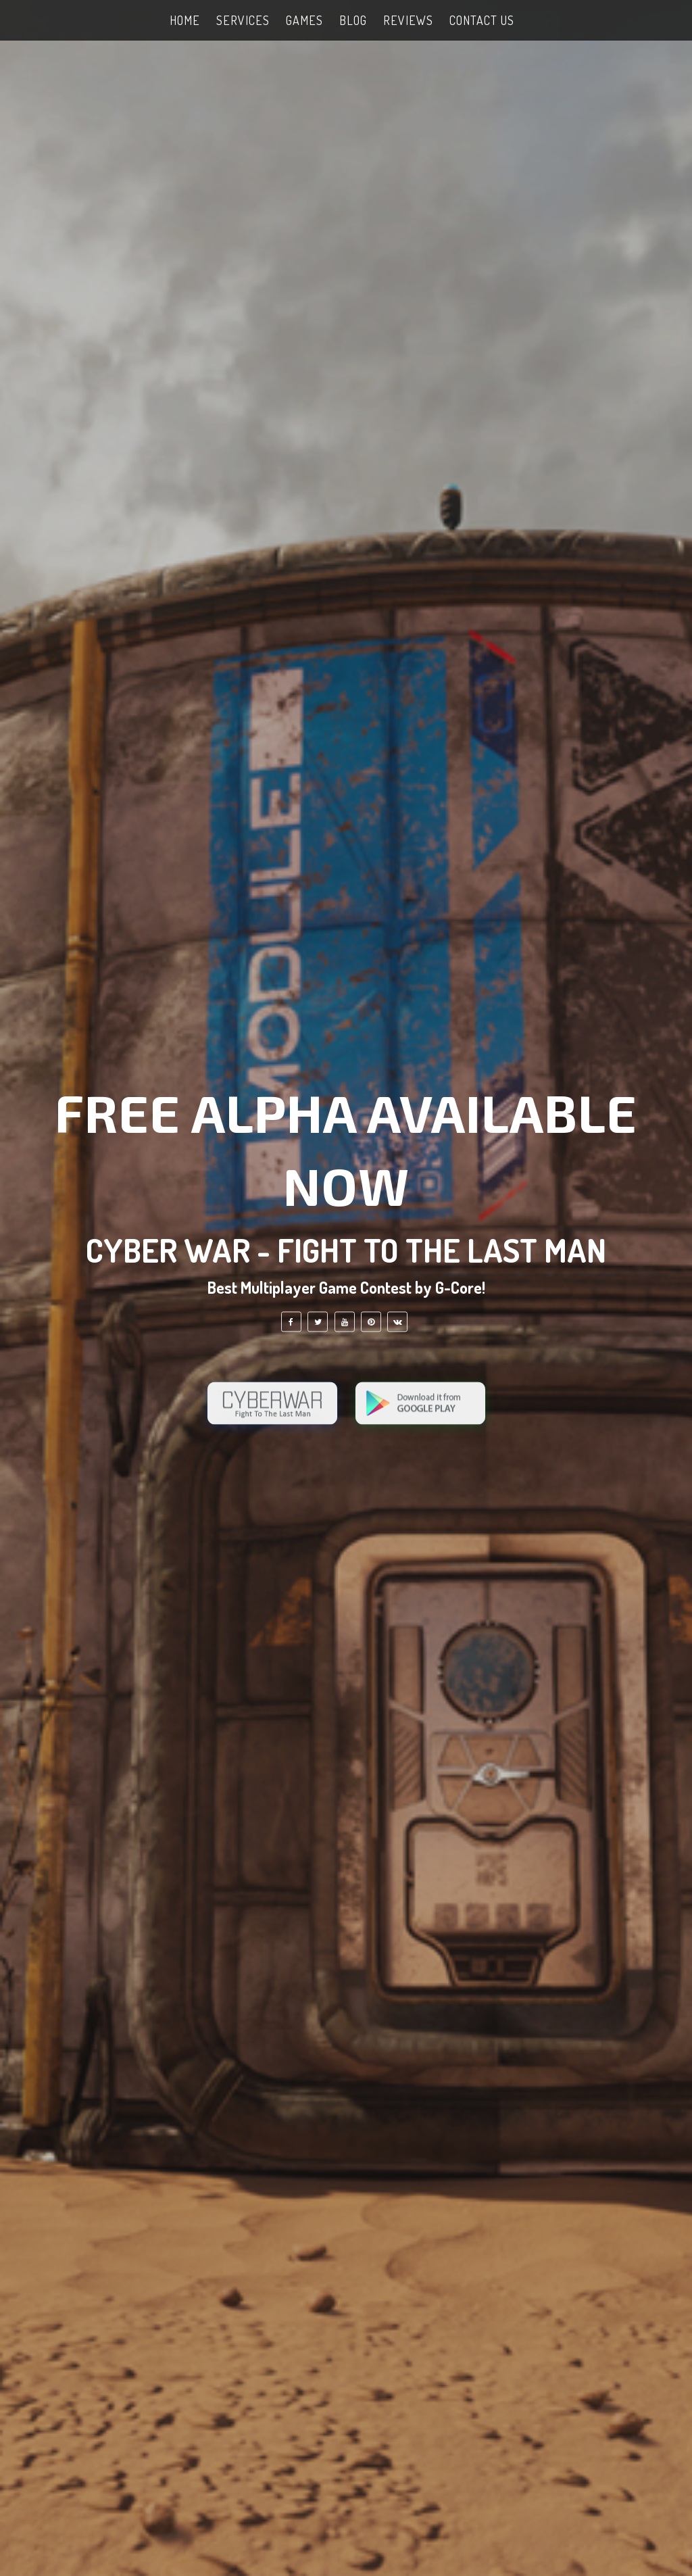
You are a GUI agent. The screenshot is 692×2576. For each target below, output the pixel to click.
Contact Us (481, 20)
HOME (185, 20)
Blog (353, 20)
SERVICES (243, 20)
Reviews (408, 20)
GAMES (304, 20)
